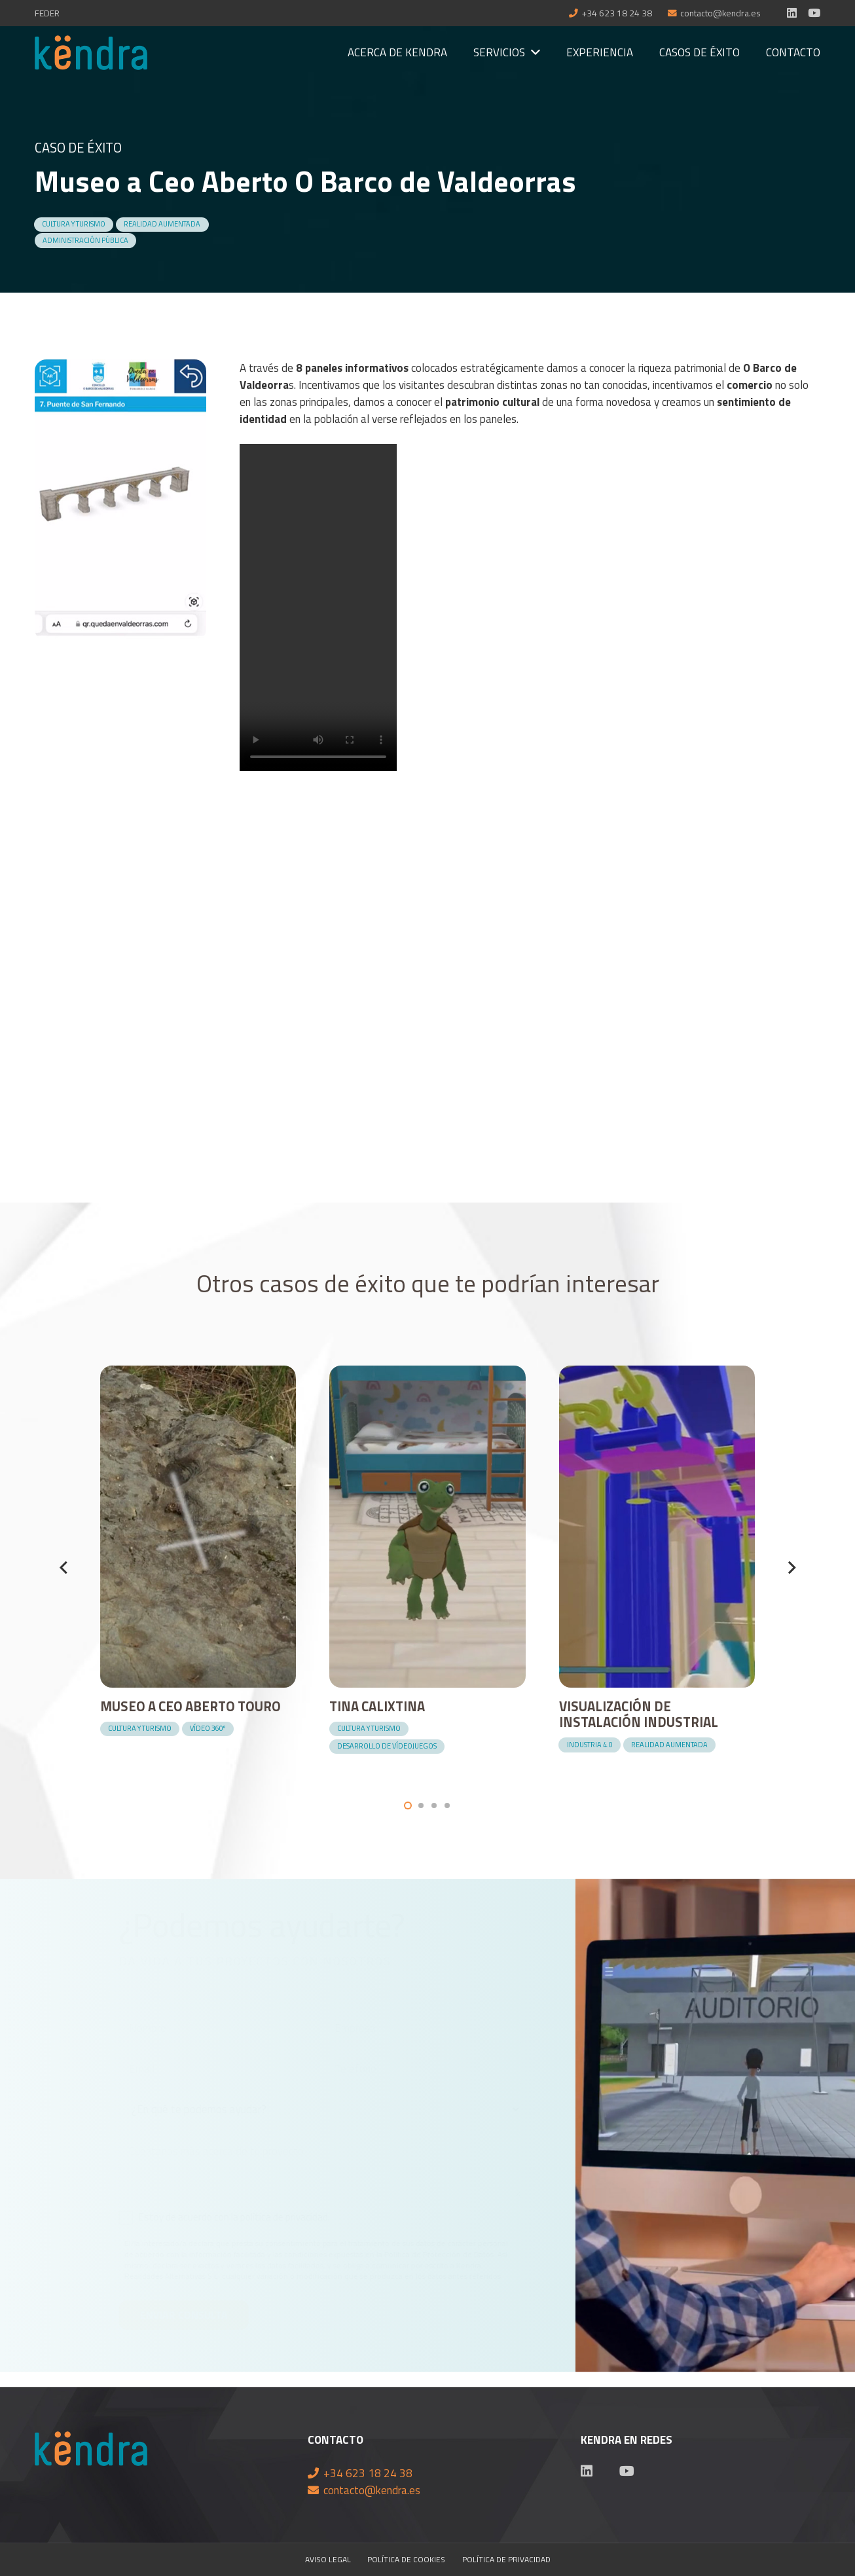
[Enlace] (91, 52)
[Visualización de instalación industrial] (657, 1374)
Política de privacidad (506, 2560)
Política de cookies (406, 2560)
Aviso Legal (328, 2560)
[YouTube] (814, 12)
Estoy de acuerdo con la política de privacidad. (234, 2216)
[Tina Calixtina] (427, 1374)
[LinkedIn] (792, 12)
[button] (407, 1805)
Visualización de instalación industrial (638, 1714)
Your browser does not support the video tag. (318, 607)
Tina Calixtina (377, 1706)
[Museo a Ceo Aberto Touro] (198, 1374)
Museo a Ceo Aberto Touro (190, 1706)
